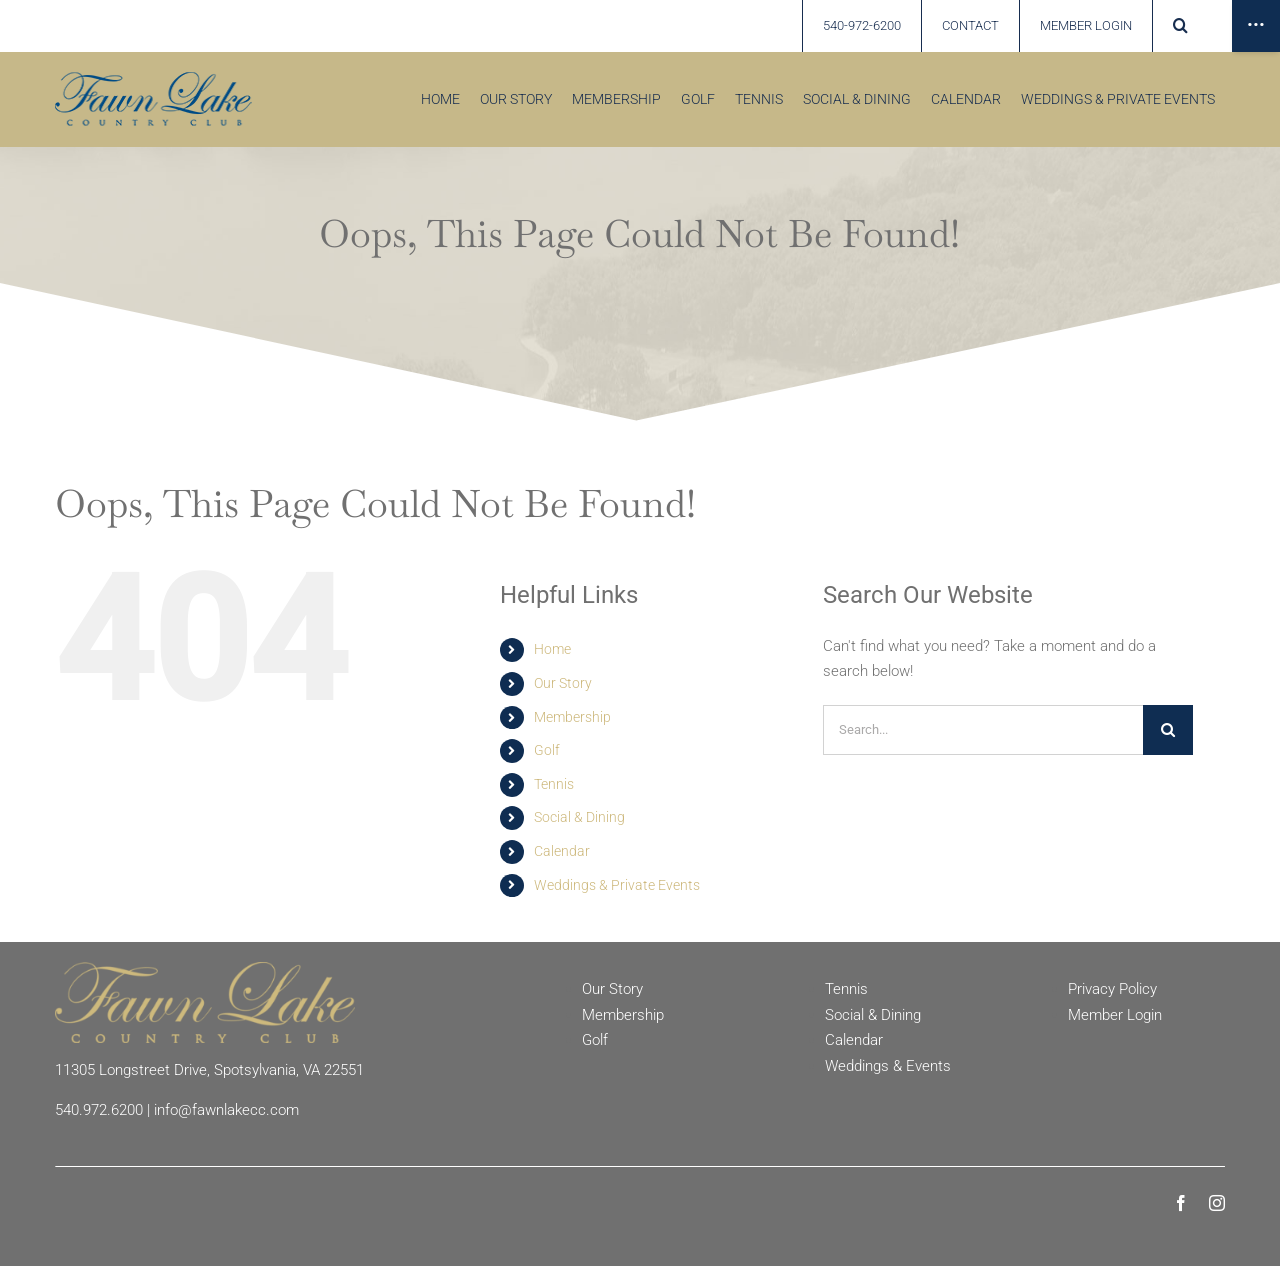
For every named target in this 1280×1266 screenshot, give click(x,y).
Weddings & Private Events (617, 885)
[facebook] (1181, 1203)
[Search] (1168, 730)
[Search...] (983, 730)
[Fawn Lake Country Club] (205, 969)
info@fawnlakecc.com (226, 1110)
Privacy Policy (1112, 989)
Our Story (563, 683)
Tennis (554, 784)
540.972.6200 (99, 1110)
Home (552, 649)
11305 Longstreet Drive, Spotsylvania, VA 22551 (209, 1070)
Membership (572, 717)
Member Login (1115, 1015)
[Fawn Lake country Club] (153, 79)
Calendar (562, 851)
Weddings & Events (888, 1066)
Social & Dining (579, 817)
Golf (547, 750)
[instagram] (1217, 1203)
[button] (1180, 26)
